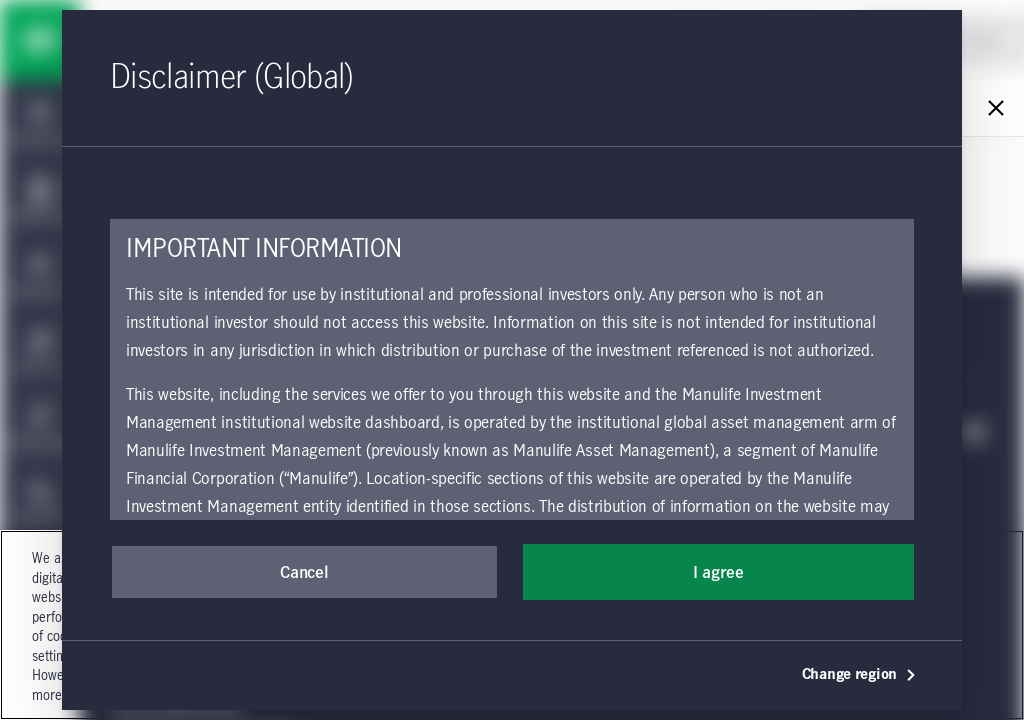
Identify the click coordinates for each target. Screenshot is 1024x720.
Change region (859, 675)
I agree (718, 573)
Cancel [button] (304, 573)
